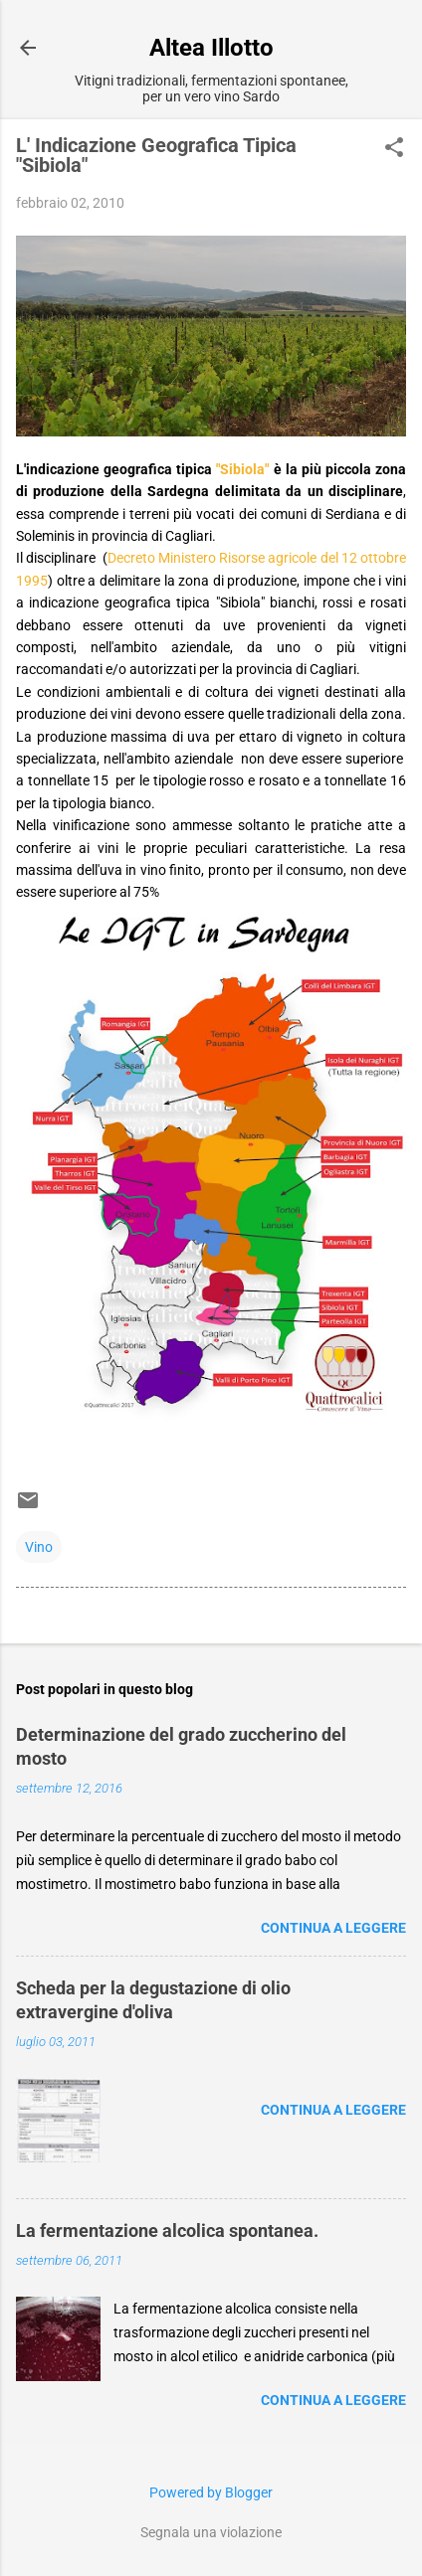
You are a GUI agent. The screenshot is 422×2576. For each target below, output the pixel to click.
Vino (39, 1547)
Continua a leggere (333, 1928)
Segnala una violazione (211, 2532)
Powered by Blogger (211, 2492)
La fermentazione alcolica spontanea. (167, 2230)
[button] (394, 148)
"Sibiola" (242, 469)
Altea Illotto (211, 48)
